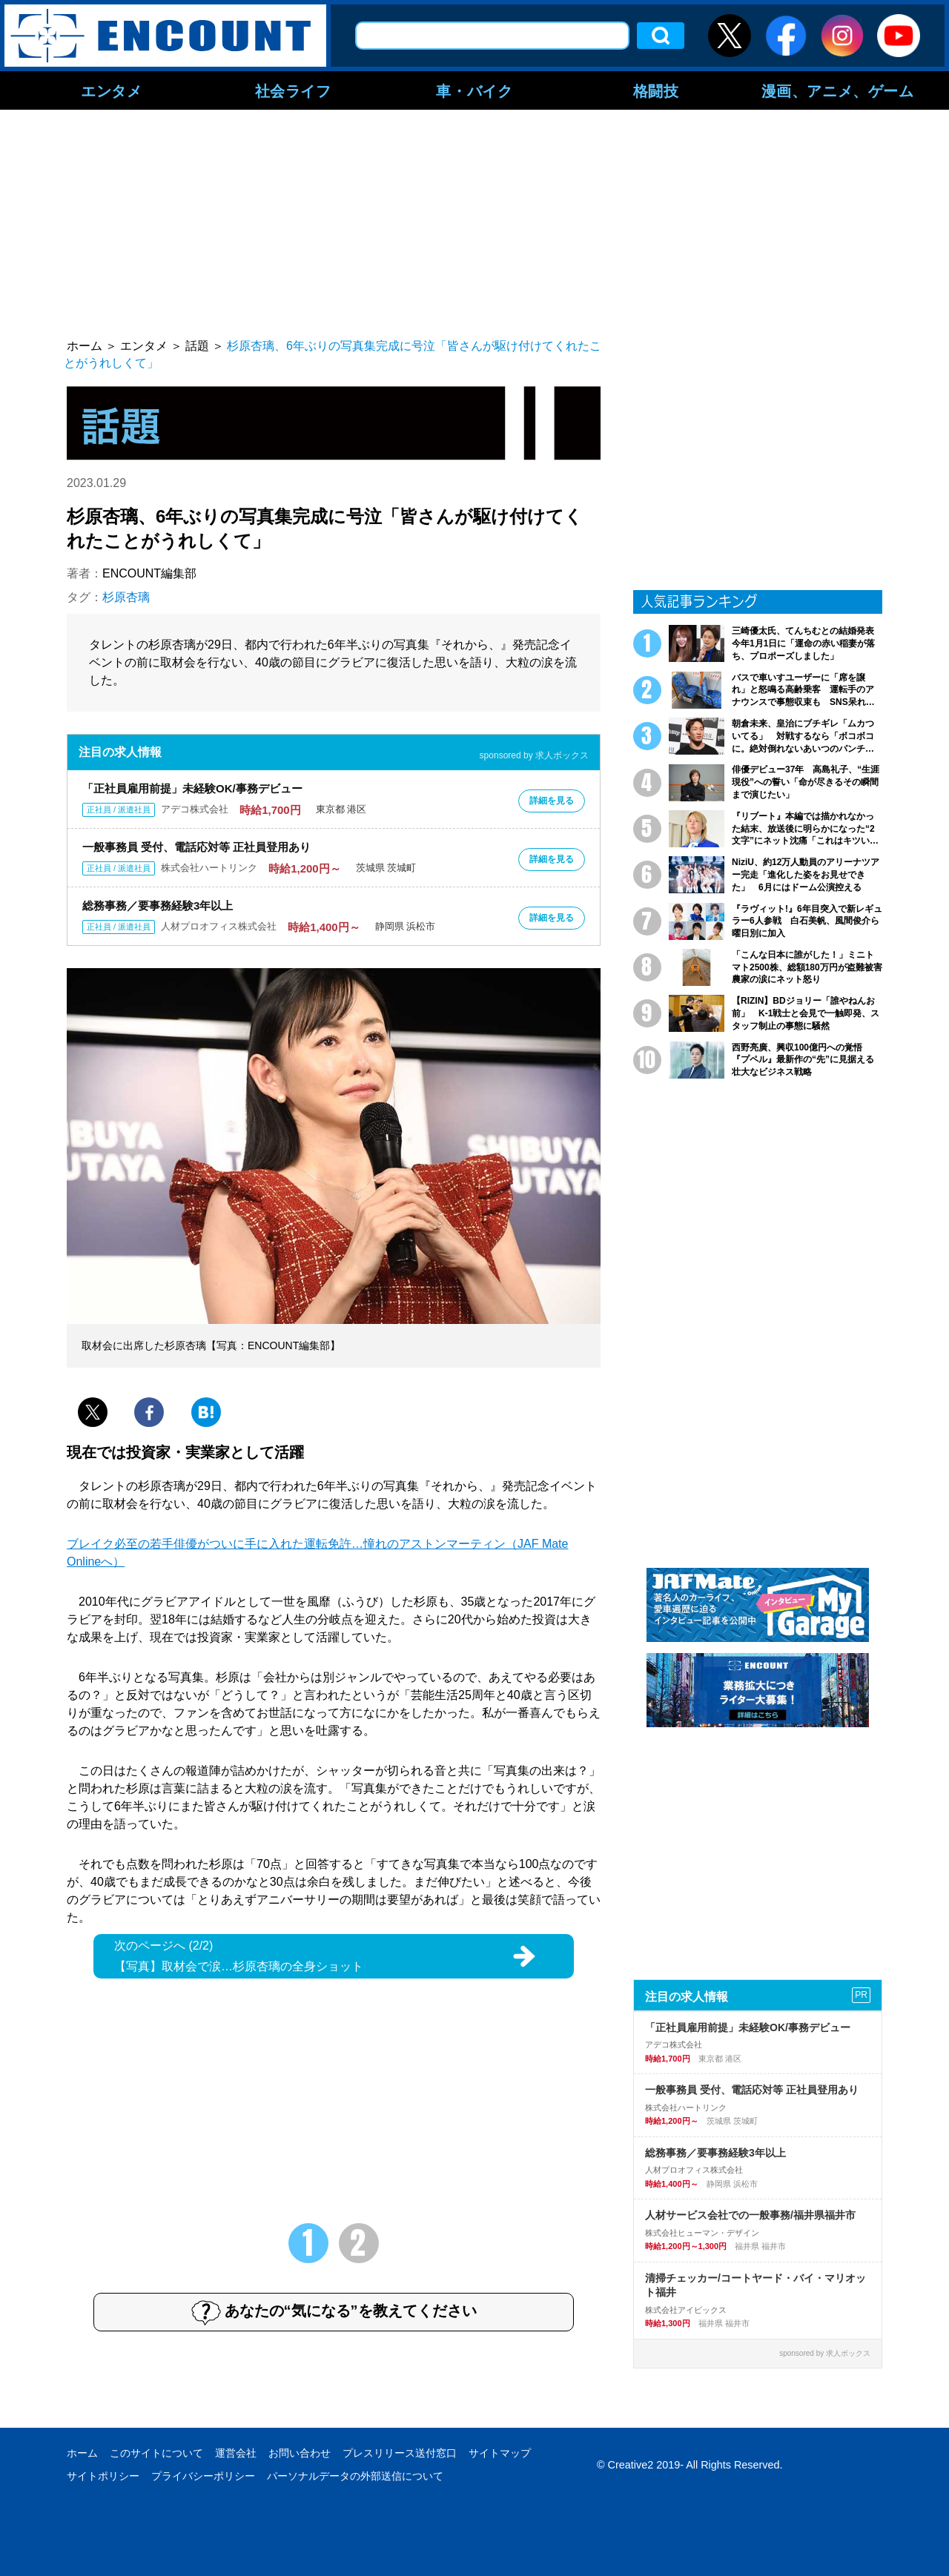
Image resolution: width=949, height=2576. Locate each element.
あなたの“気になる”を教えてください (334, 2312)
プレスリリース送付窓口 (400, 2453)
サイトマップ (500, 2453)
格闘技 (656, 90)
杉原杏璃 (126, 597)
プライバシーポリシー (203, 2476)
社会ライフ (293, 90)
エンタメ (111, 90)
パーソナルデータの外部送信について (355, 2476)
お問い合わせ (299, 2453)
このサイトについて (156, 2453)
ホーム (82, 2453)
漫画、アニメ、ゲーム (837, 90)
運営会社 (236, 2453)
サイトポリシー (103, 2476)
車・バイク (474, 90)
